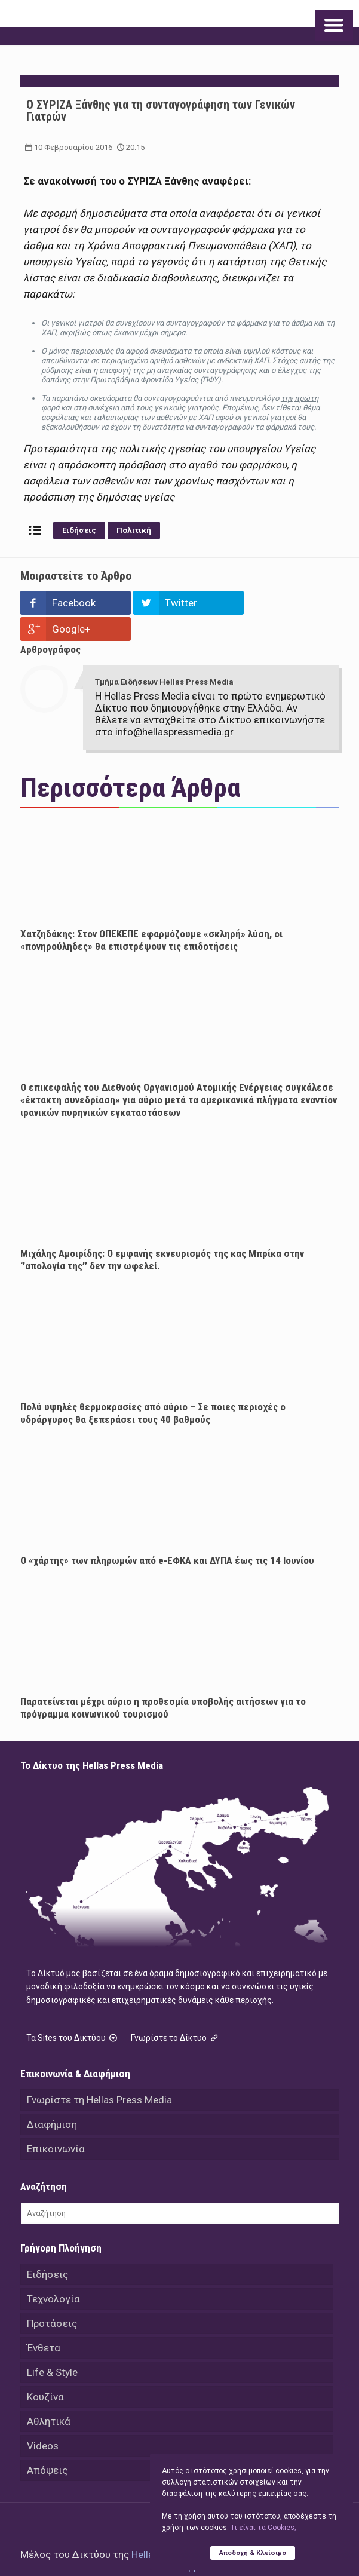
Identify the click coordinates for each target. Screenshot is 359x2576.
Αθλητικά (48, 2395)
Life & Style (52, 2346)
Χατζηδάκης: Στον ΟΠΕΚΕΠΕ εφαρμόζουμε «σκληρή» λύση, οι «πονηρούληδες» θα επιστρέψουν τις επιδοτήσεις (151, 913)
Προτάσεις (52, 2297)
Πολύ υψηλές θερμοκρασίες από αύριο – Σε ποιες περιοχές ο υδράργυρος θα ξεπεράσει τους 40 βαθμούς (153, 1387)
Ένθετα (43, 2321)
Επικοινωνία (56, 2123)
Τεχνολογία (53, 2272)
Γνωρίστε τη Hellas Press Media (99, 2074)
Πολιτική (133, 530)
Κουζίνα (45, 2370)
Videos (43, 2419)
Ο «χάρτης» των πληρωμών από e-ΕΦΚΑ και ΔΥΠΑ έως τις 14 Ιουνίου (167, 1534)
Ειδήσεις (79, 530)
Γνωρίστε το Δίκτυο (175, 2011)
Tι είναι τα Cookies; (263, 2527)
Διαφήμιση (52, 2098)
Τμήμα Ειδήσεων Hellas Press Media (164, 655)
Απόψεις (47, 2444)
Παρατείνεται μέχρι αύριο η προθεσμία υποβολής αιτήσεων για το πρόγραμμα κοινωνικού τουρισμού (163, 1681)
